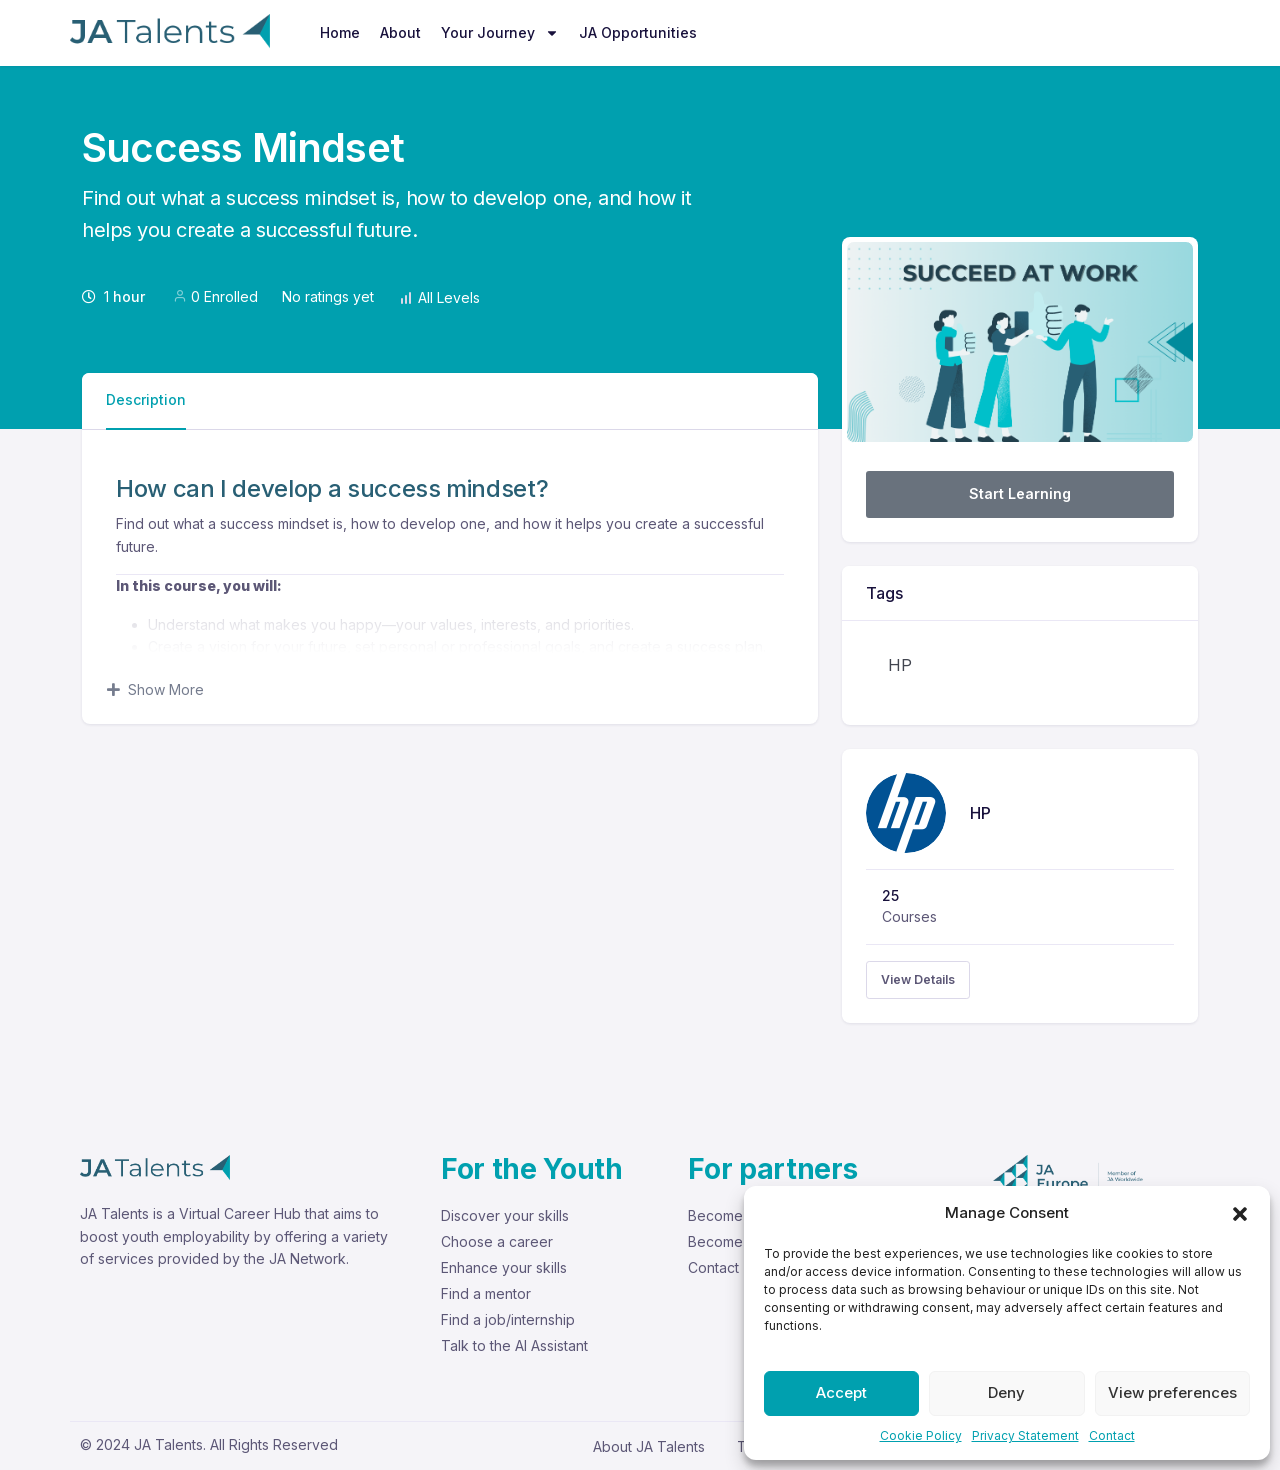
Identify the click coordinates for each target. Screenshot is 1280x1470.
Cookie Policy (921, 1435)
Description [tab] (146, 399)
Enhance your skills (504, 1267)
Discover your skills (505, 1215)
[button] (1240, 1213)
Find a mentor (486, 1293)
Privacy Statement (1025, 1435)
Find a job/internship (508, 1319)
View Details (918, 979)
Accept (841, 1392)
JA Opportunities (638, 32)
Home (340, 32)
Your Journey (500, 33)
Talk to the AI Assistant (514, 1345)
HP (900, 665)
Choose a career (497, 1241)
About (400, 32)
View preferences (1172, 1392)
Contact (1112, 1435)
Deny (1006, 1392)
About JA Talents (649, 1446)
